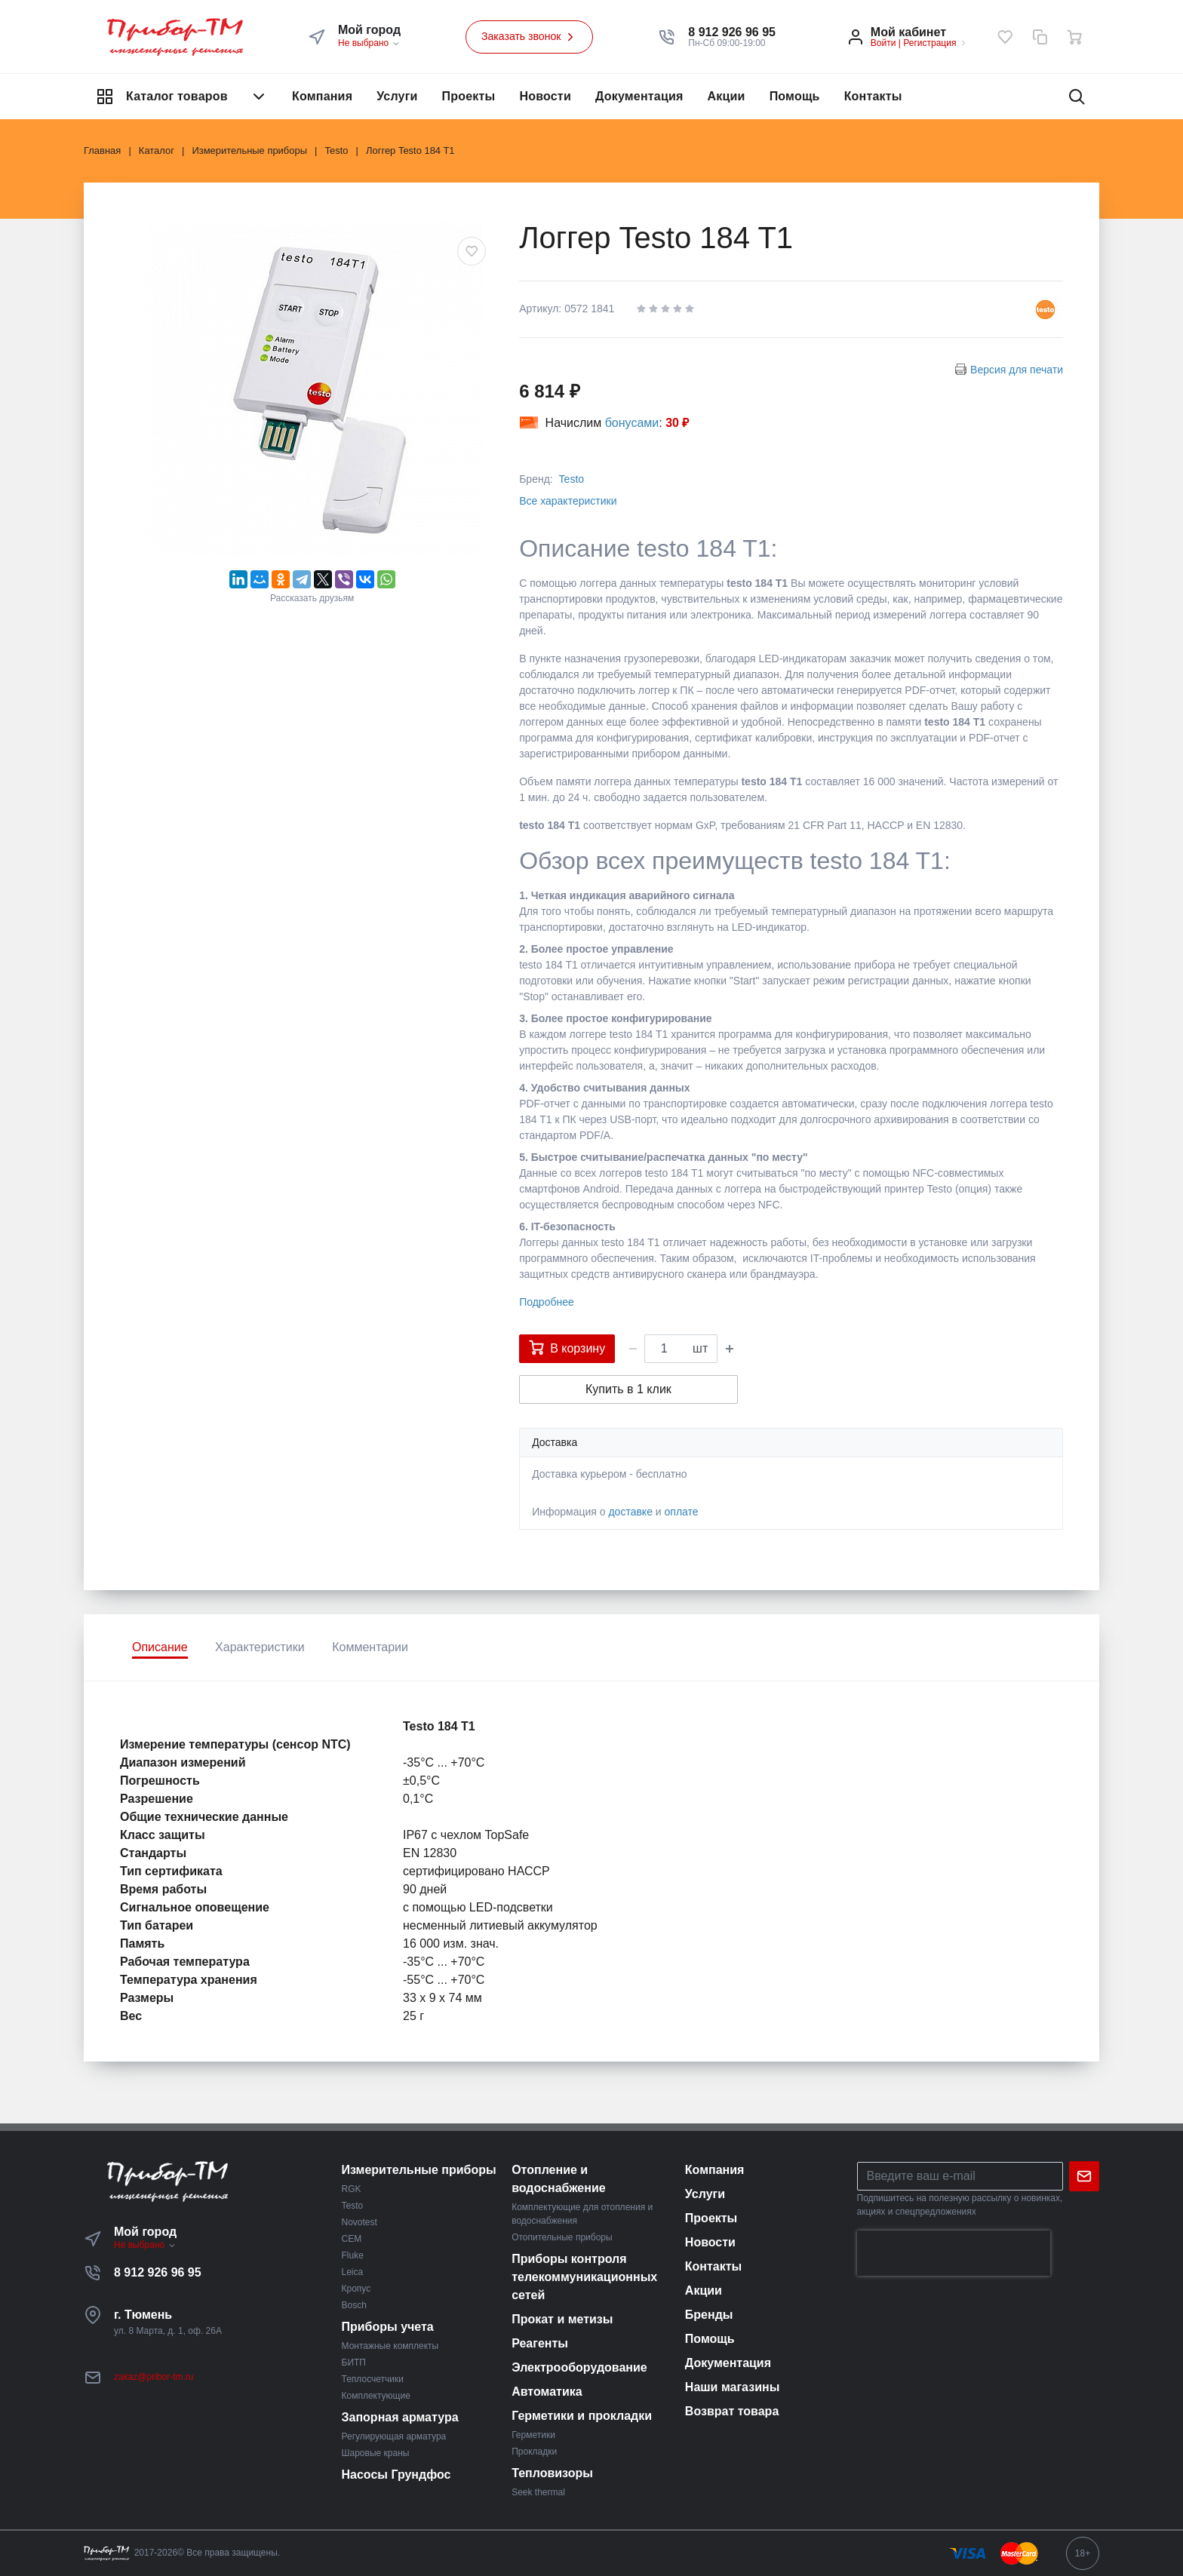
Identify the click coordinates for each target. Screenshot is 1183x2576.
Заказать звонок (529, 37)
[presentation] (953, 2253)
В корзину (567, 1347)
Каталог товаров (182, 97)
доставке (630, 1512)
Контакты (873, 96)
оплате (682, 1512)
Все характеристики (567, 501)
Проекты (469, 96)
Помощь (795, 96)
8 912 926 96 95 (157, 2272)
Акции (726, 96)
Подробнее (546, 1302)
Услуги (396, 96)
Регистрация (929, 43)
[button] (732, 32)
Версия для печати (1016, 370)
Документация (639, 96)
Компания (322, 96)
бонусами (632, 422)
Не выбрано (369, 43)
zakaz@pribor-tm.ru (154, 2377)
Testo (571, 479)
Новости (545, 96)
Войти (883, 43)
